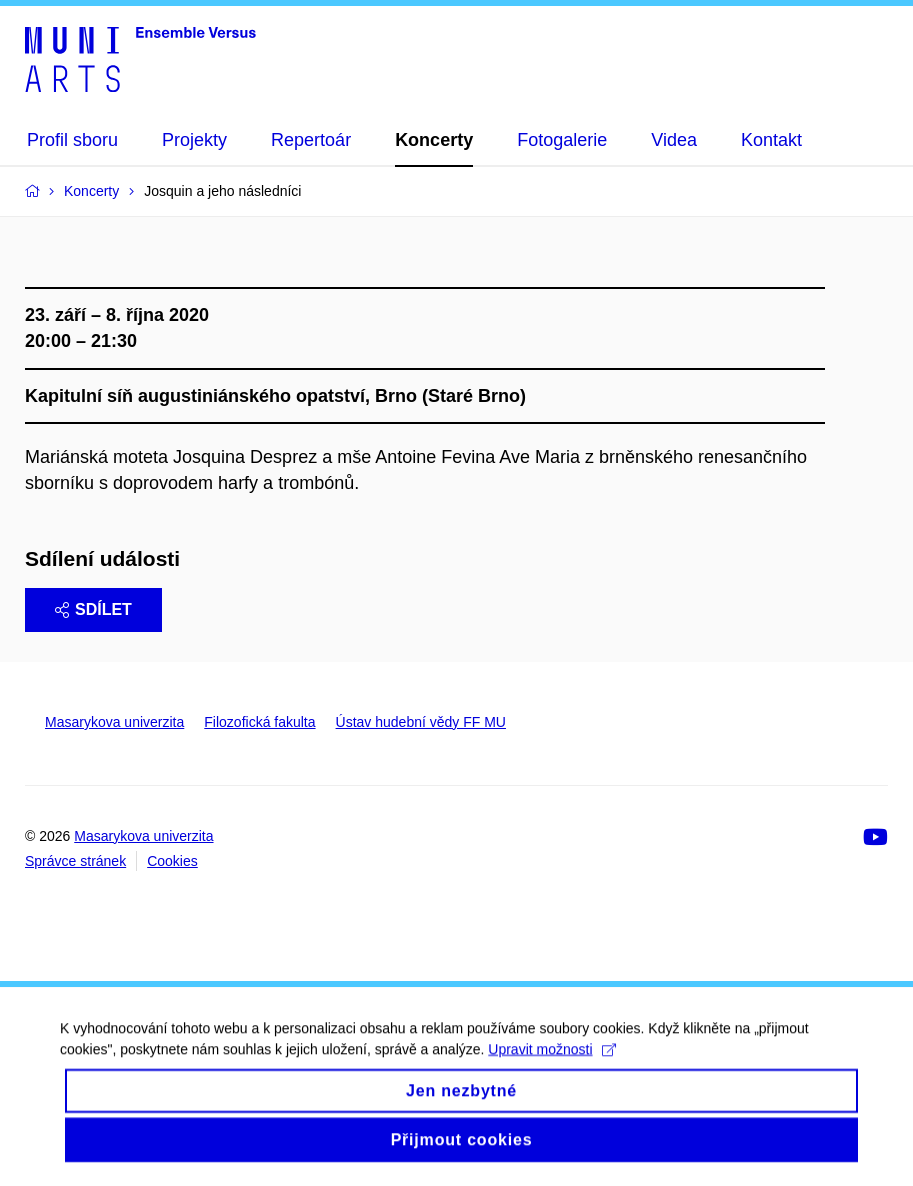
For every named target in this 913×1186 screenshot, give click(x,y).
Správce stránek (75, 861)
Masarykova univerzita (114, 722)
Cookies (172, 861)
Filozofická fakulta (259, 722)
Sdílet (93, 609)
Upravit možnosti (551, 1066)
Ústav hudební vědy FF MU (421, 722)
